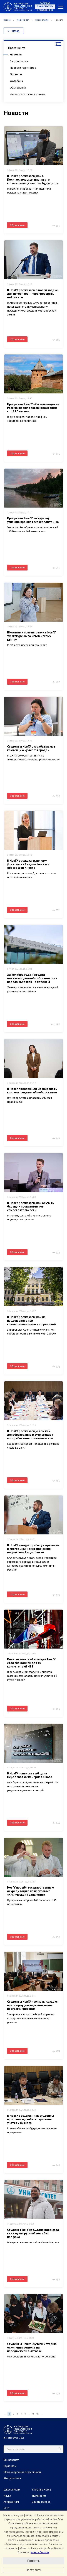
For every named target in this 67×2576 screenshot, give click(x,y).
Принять (33, 2560)
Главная (7, 20)
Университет (23, 20)
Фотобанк (16, 81)
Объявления (18, 87)
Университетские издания (27, 94)
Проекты (16, 74)
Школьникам (12, 2489)
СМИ (6, 2507)
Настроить (33, 2570)
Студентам (10, 2466)
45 (33, 2413)
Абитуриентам (12, 2478)
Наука (7, 2495)
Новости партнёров (23, 67)
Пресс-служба (41, 20)
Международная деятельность (22, 2472)
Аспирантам (11, 2501)
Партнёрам (39, 2495)
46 (37, 2413)
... (29, 2413)
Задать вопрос (41, 2501)
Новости (16, 54)
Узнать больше (40, 2552)
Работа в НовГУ (42, 2489)
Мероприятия (19, 61)
